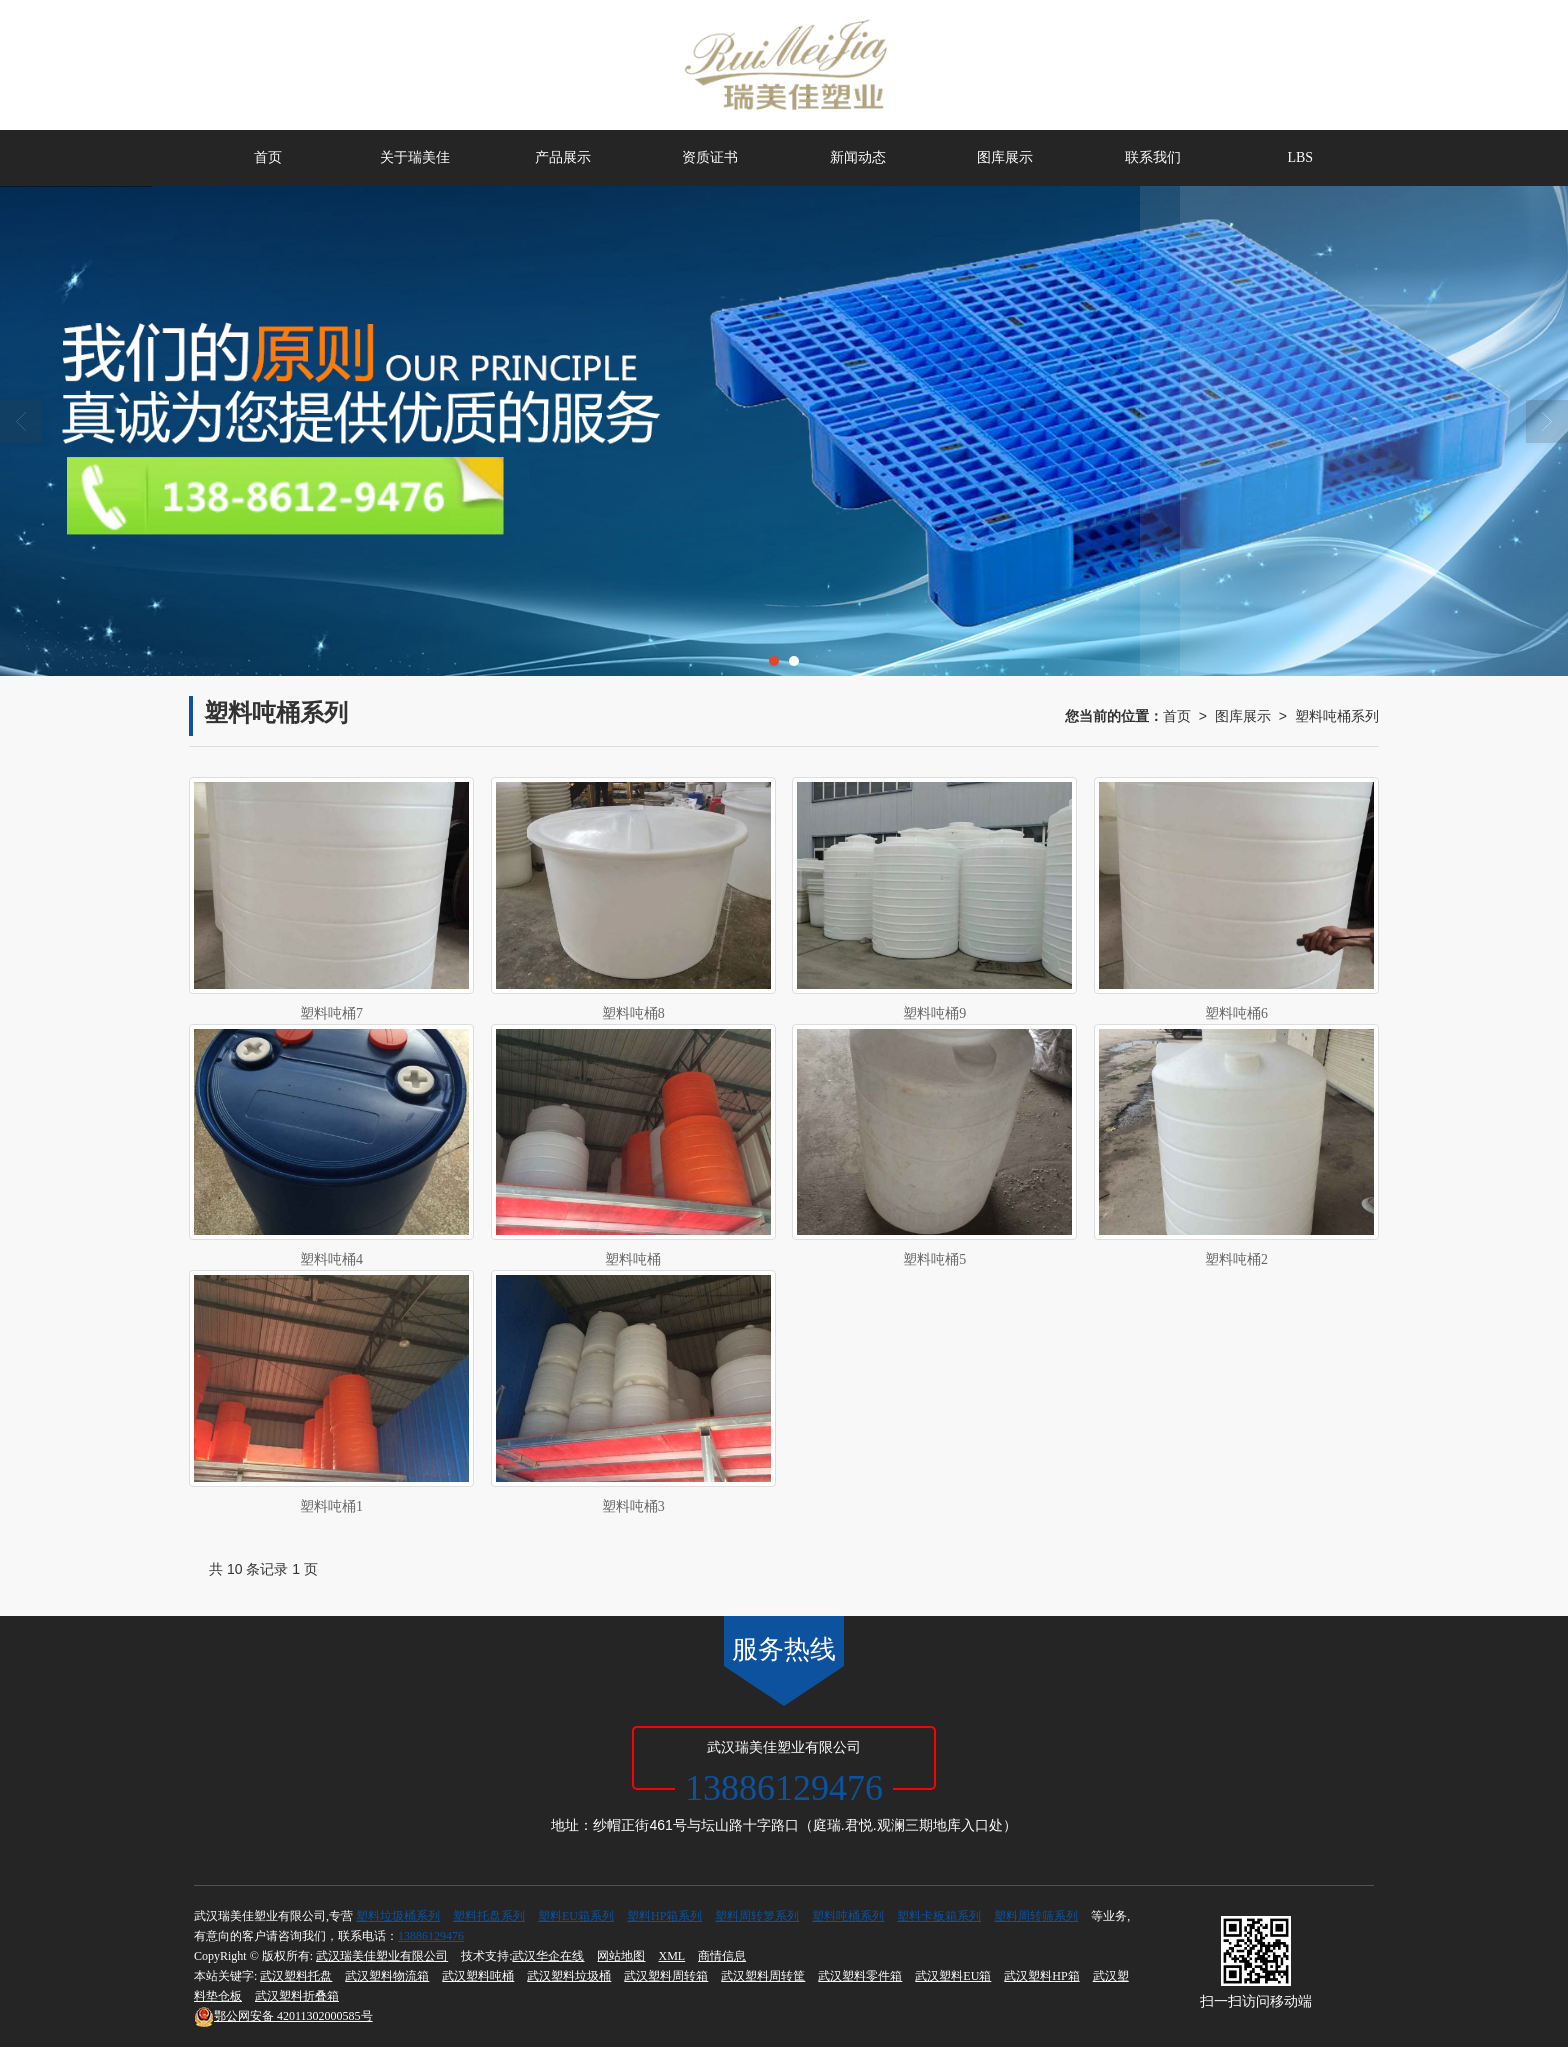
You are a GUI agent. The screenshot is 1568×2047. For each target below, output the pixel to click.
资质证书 (710, 157)
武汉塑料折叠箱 (297, 1996)
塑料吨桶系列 (1337, 716)
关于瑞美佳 (415, 157)
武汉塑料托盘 (296, 1976)
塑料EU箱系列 (576, 1916)
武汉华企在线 (548, 1956)
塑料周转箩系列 (757, 1916)
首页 (268, 157)
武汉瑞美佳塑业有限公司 (382, 1956)
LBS (1300, 157)
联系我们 (1153, 157)
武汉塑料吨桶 (478, 1976)
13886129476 (431, 1936)
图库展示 (1005, 157)
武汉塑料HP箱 (1041, 1976)
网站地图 (621, 1956)
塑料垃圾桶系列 (398, 1916)
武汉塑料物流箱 (387, 1976)
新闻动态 (858, 157)
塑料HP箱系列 (664, 1916)
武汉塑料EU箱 (953, 1976)
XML (671, 1956)
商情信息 (722, 1956)
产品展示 (563, 157)
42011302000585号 (283, 2016)
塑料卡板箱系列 (939, 1916)
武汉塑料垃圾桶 (569, 1976)
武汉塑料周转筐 (763, 1976)
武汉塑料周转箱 (666, 1976)
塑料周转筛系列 (1036, 1916)
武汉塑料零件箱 (860, 1976)
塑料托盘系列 (489, 1916)
